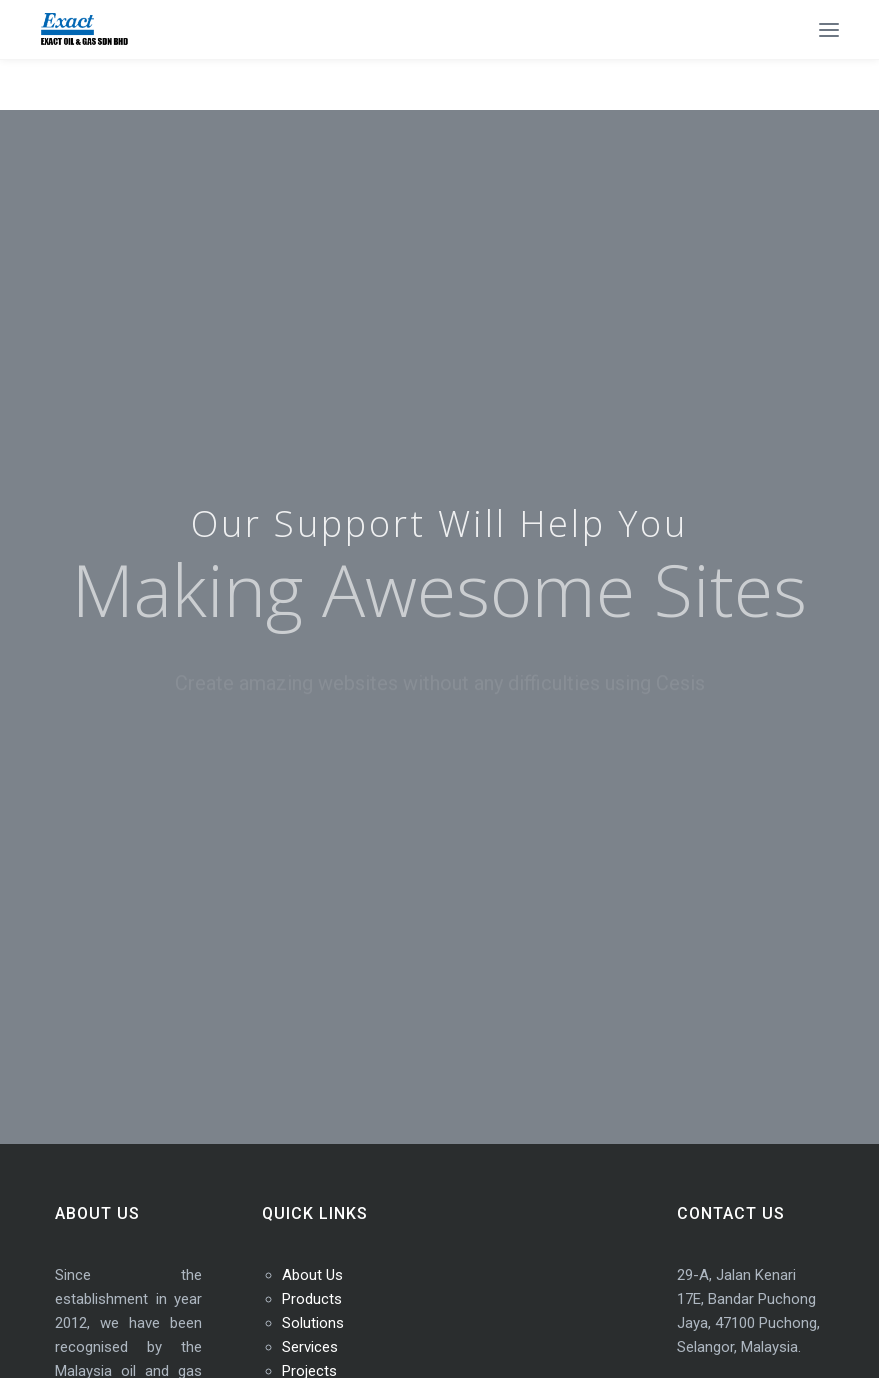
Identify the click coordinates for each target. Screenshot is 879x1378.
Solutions (313, 1323)
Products (312, 1299)
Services (310, 1347)
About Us (312, 1275)
